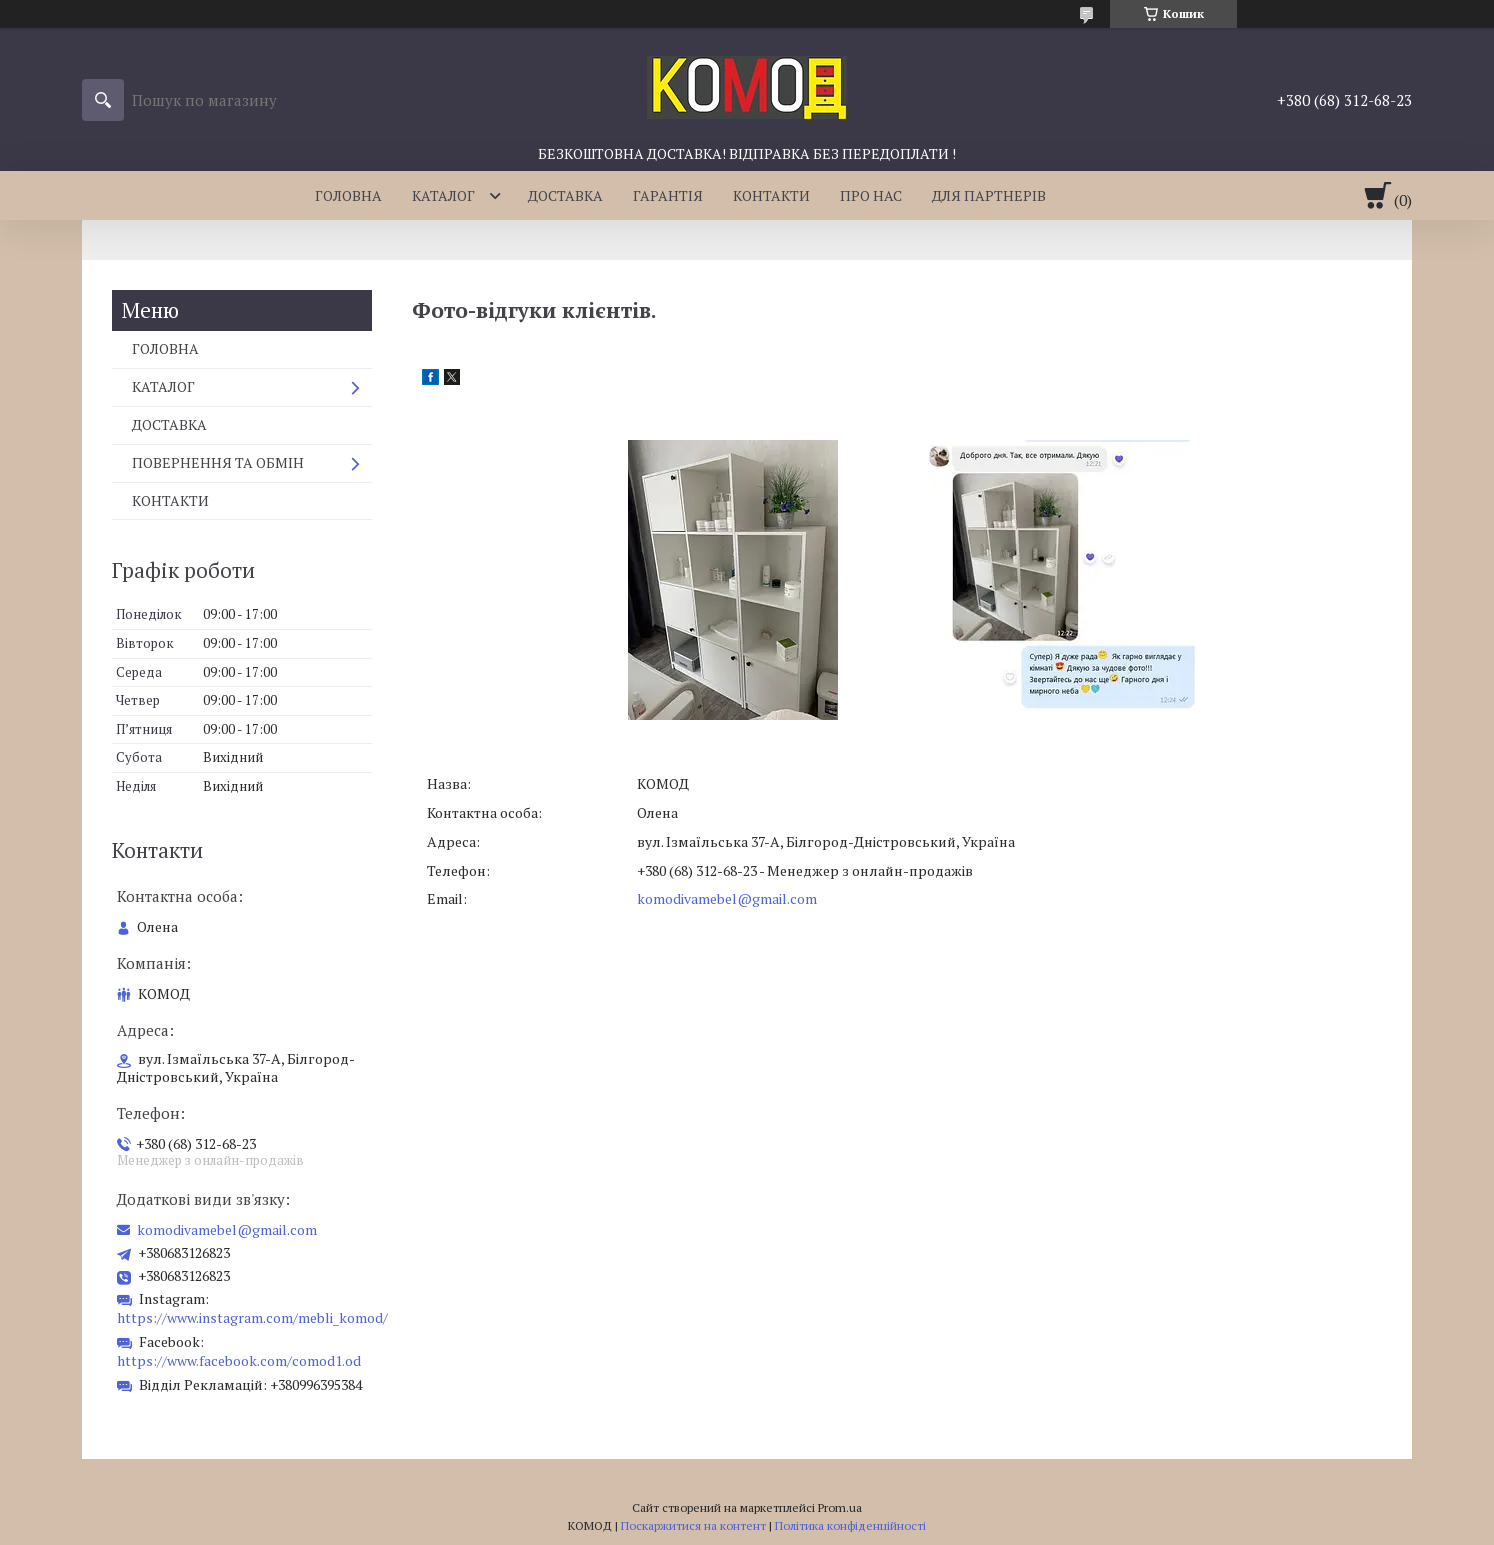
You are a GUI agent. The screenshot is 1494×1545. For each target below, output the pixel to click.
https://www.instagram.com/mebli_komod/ (252, 1317)
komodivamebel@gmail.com (727, 898)
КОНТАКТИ (771, 195)
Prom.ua (840, 1507)
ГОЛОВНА (348, 195)
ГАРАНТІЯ (668, 195)
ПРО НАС (871, 195)
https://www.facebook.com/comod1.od (239, 1360)
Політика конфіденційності (850, 1525)
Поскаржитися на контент (693, 1525)
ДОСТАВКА (565, 195)
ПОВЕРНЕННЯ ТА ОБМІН (218, 462)
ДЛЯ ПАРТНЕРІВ (989, 195)
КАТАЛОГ (443, 195)
